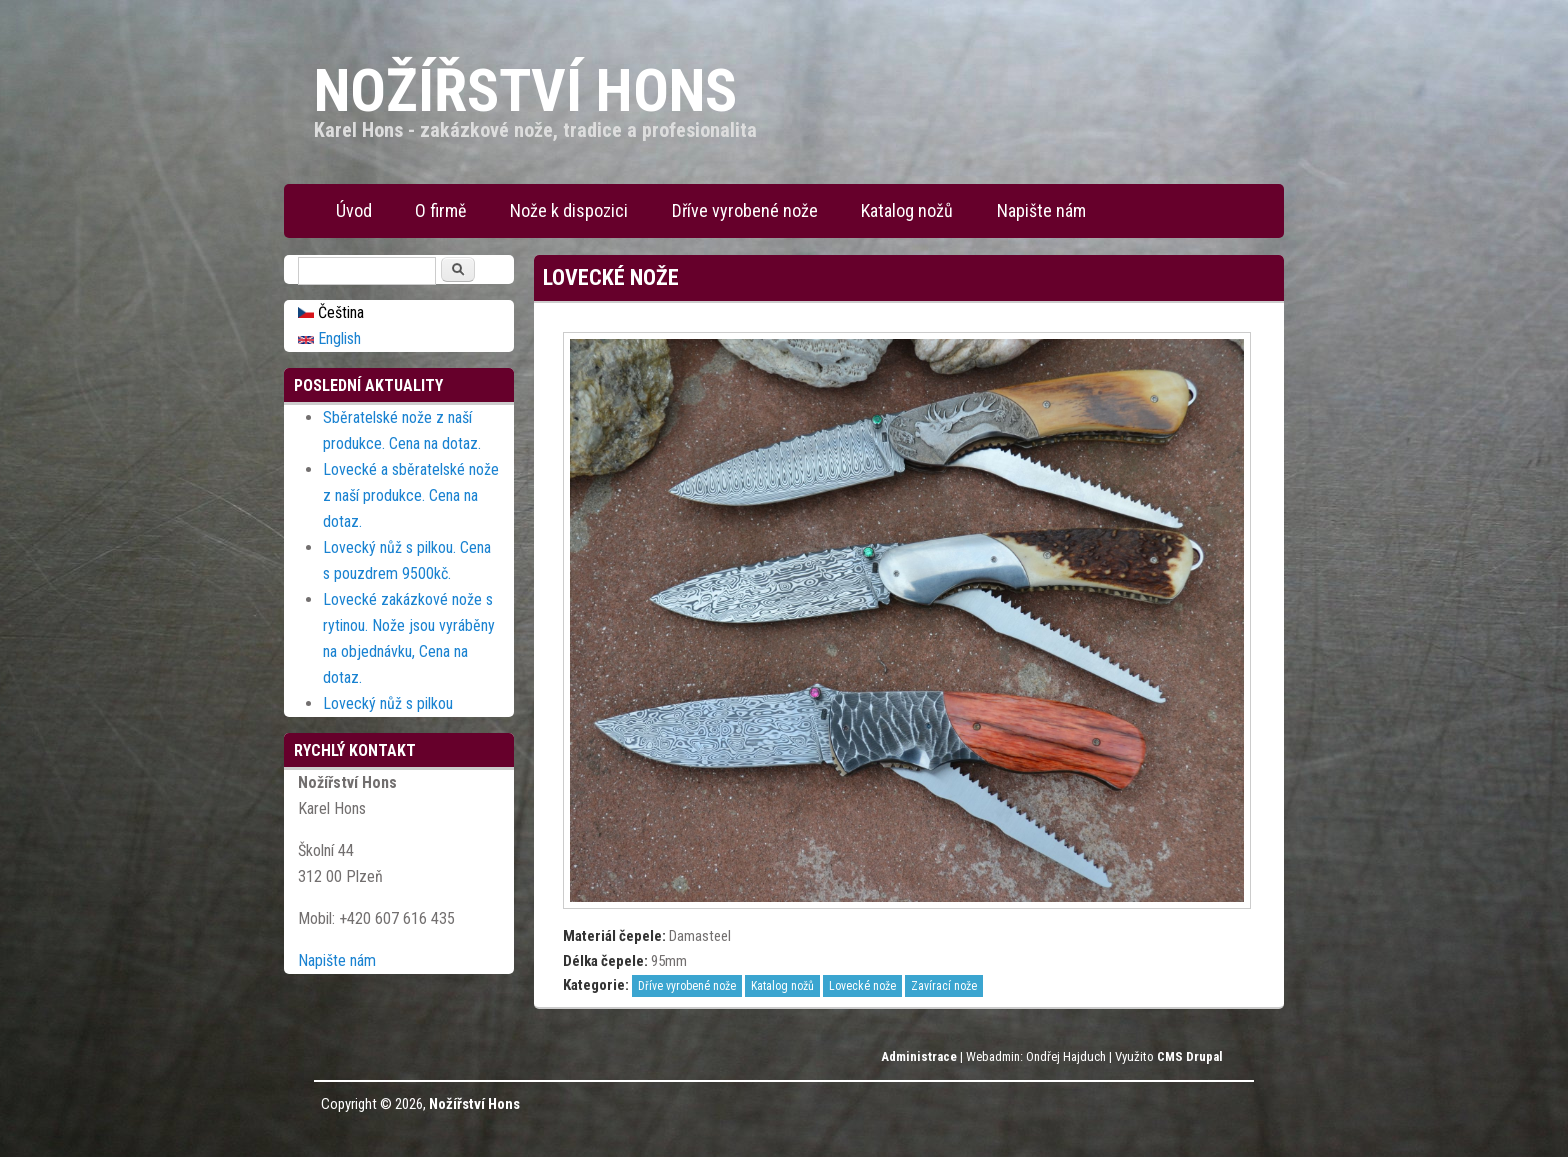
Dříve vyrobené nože (745, 210)
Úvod (354, 210)
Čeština (331, 312)
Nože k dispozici (569, 210)
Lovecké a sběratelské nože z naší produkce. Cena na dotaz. (411, 495)
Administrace (919, 1056)
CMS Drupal (1190, 1056)
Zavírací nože (944, 986)
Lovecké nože (862, 986)
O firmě (440, 210)
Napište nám (1041, 210)
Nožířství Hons (474, 1104)
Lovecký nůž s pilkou (388, 703)
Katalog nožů (907, 210)
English (329, 338)
